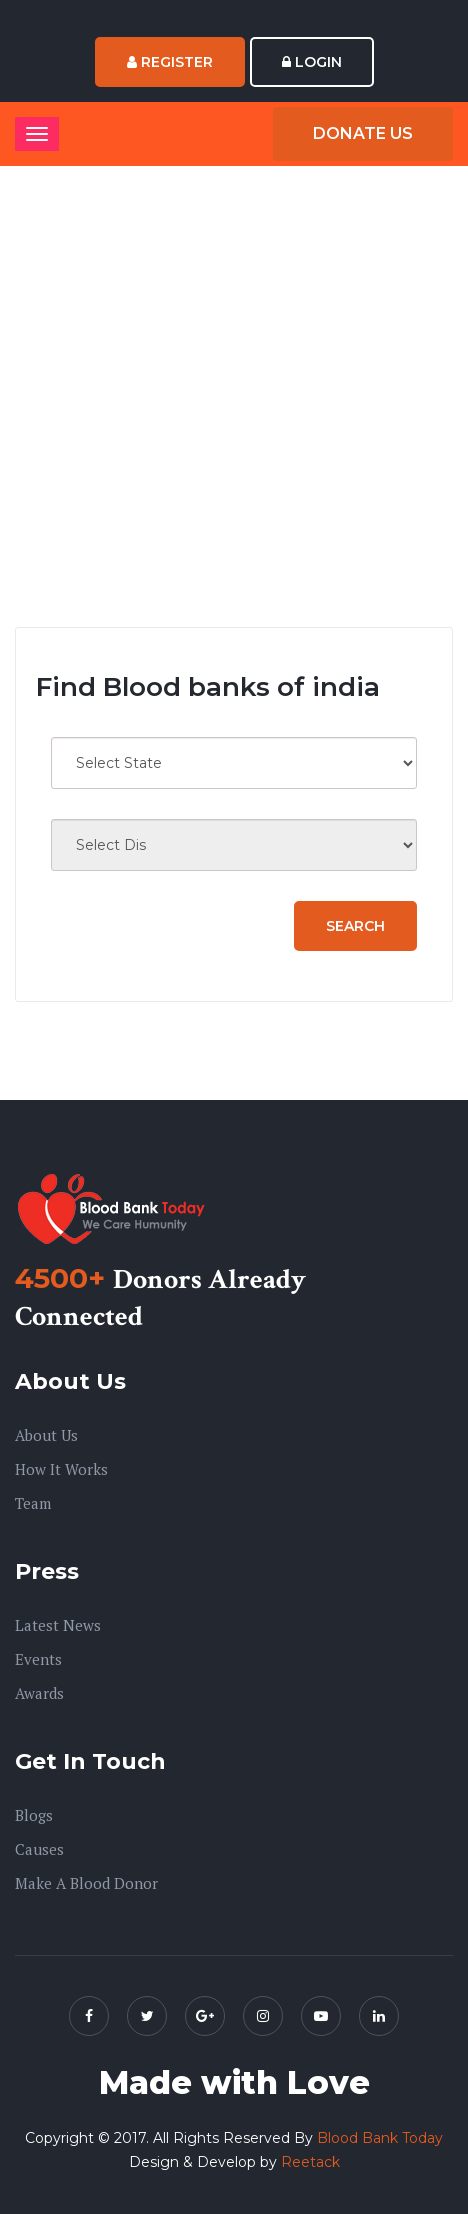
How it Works (61, 1469)
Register (170, 62)
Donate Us (363, 133)
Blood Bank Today (380, 2138)
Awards (39, 1693)
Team (33, 1503)
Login (312, 62)
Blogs (34, 1815)
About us (46, 1435)
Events (38, 1659)
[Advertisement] (234, 396)
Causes (39, 1849)
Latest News (58, 1625)
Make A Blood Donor (86, 1883)
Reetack (310, 2162)
